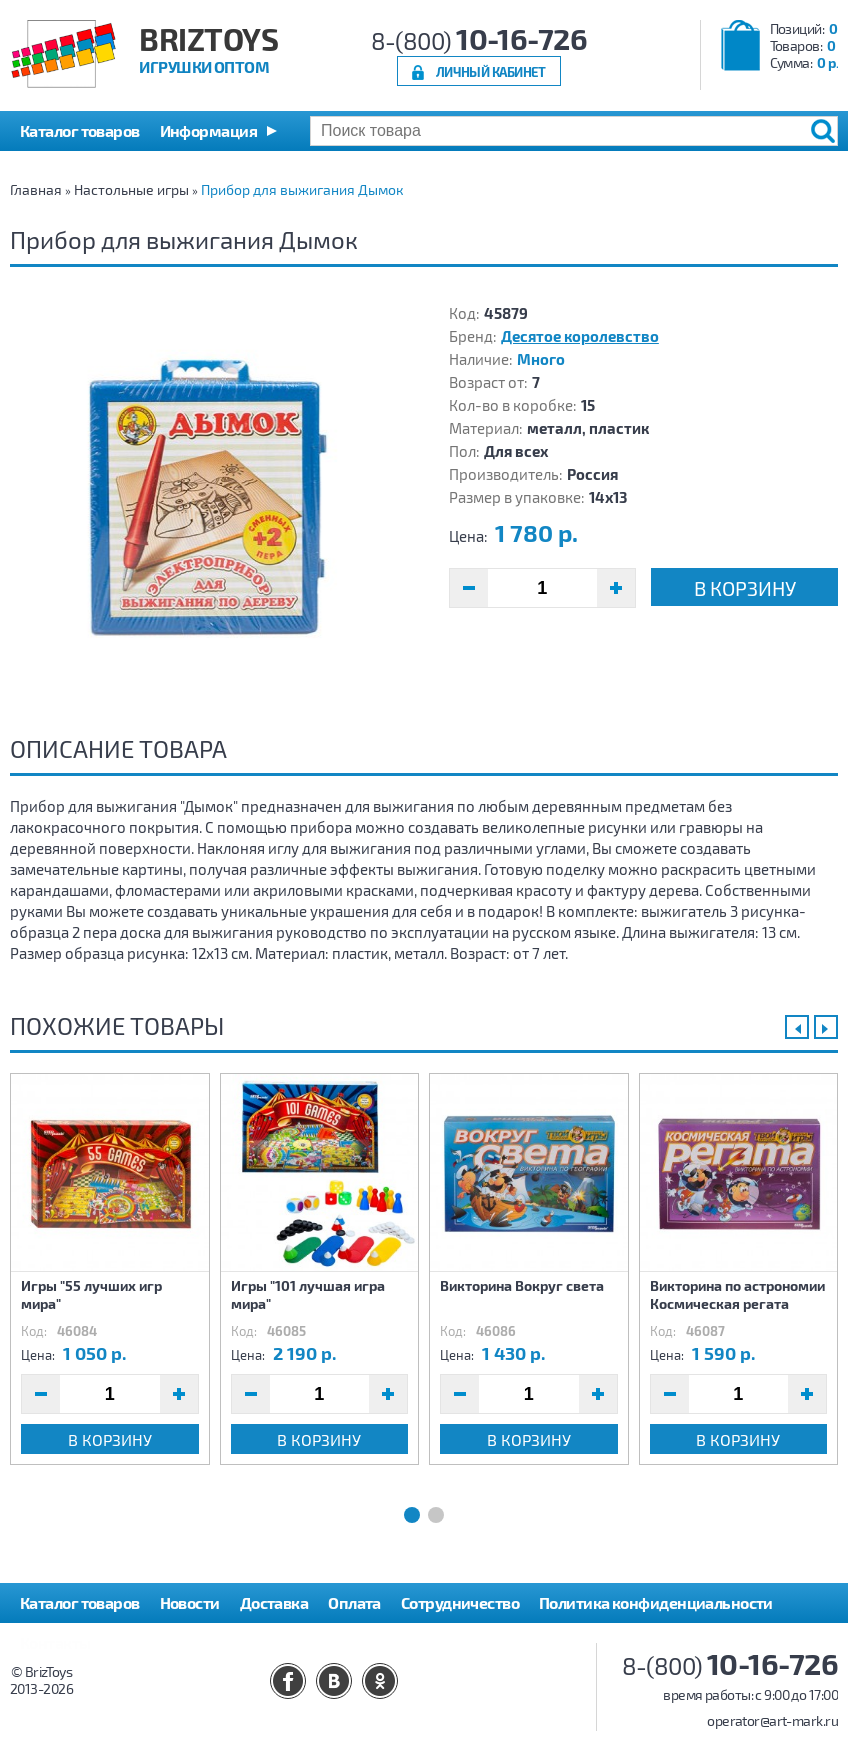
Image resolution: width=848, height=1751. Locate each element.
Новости (190, 1602)
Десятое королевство (580, 336)
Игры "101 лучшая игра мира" (308, 1294)
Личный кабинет (491, 71)
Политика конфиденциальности (656, 1602)
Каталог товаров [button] (80, 130)
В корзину (745, 588)
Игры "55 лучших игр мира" (91, 1294)
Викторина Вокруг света (522, 1285)
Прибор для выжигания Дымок (302, 189)
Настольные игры (131, 189)
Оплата (354, 1602)
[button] (218, 131)
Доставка (274, 1602)
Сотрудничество (460, 1602)
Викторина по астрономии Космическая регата (737, 1294)
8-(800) (479, 40)
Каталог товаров (80, 1602)
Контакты (55, 1642)
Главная (36, 189)
